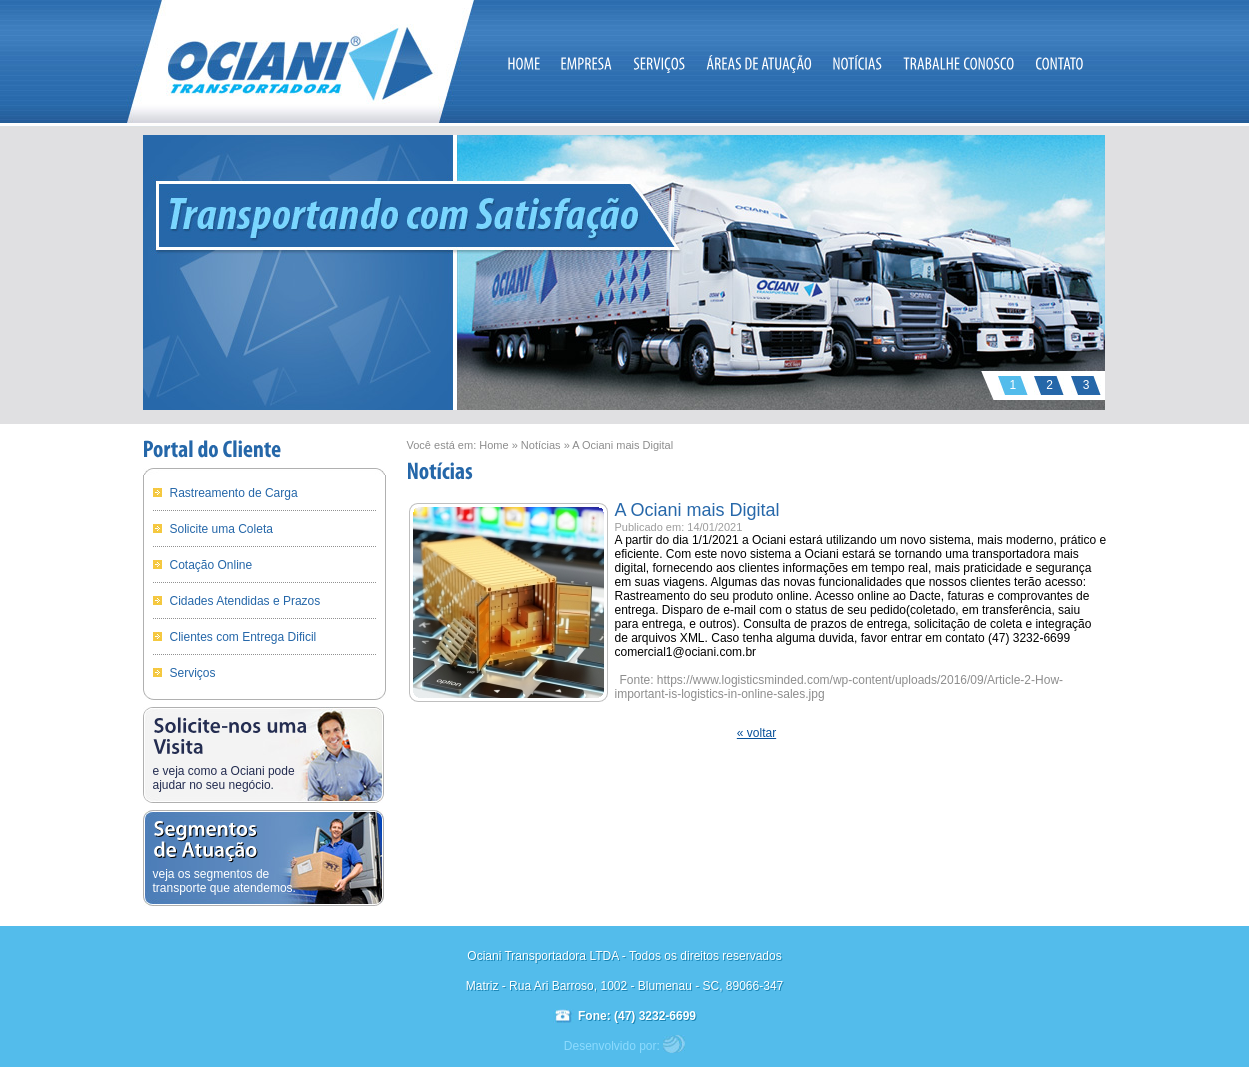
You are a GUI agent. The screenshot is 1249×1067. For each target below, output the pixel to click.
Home (493, 445)
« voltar (756, 733)
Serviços (193, 673)
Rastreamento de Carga (234, 493)
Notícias (541, 445)
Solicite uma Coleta (221, 529)
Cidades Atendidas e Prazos (245, 601)
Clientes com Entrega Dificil (243, 637)
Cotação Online (211, 565)
